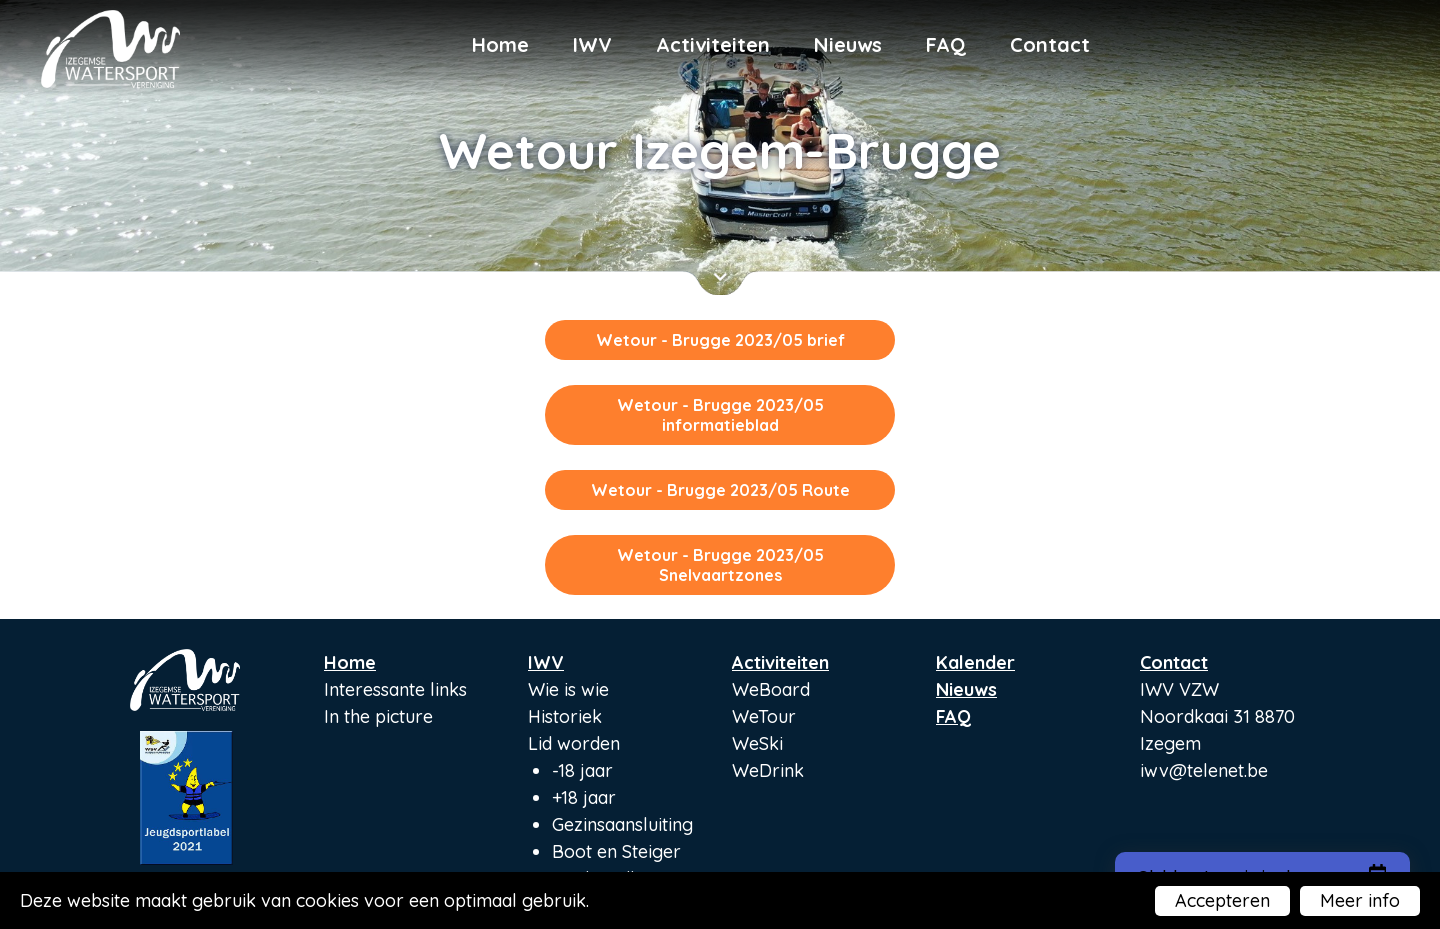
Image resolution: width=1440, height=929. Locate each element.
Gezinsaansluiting (622, 824)
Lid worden (574, 743)
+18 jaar (584, 797)
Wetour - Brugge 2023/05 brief (720, 340)
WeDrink (768, 770)
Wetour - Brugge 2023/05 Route (720, 490)
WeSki (757, 743)
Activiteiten (713, 44)
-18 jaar (582, 770)
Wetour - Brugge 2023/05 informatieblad (720, 415)
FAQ (946, 44)
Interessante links (395, 689)
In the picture (378, 716)
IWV (592, 44)
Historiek (565, 716)
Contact (1050, 44)
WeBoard (771, 689)
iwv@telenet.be (1204, 770)
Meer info (1360, 900)
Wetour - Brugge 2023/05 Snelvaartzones (720, 565)
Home (500, 44)
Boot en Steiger (616, 851)
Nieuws (848, 44)
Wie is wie (568, 689)
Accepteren (1222, 900)
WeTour (764, 716)
